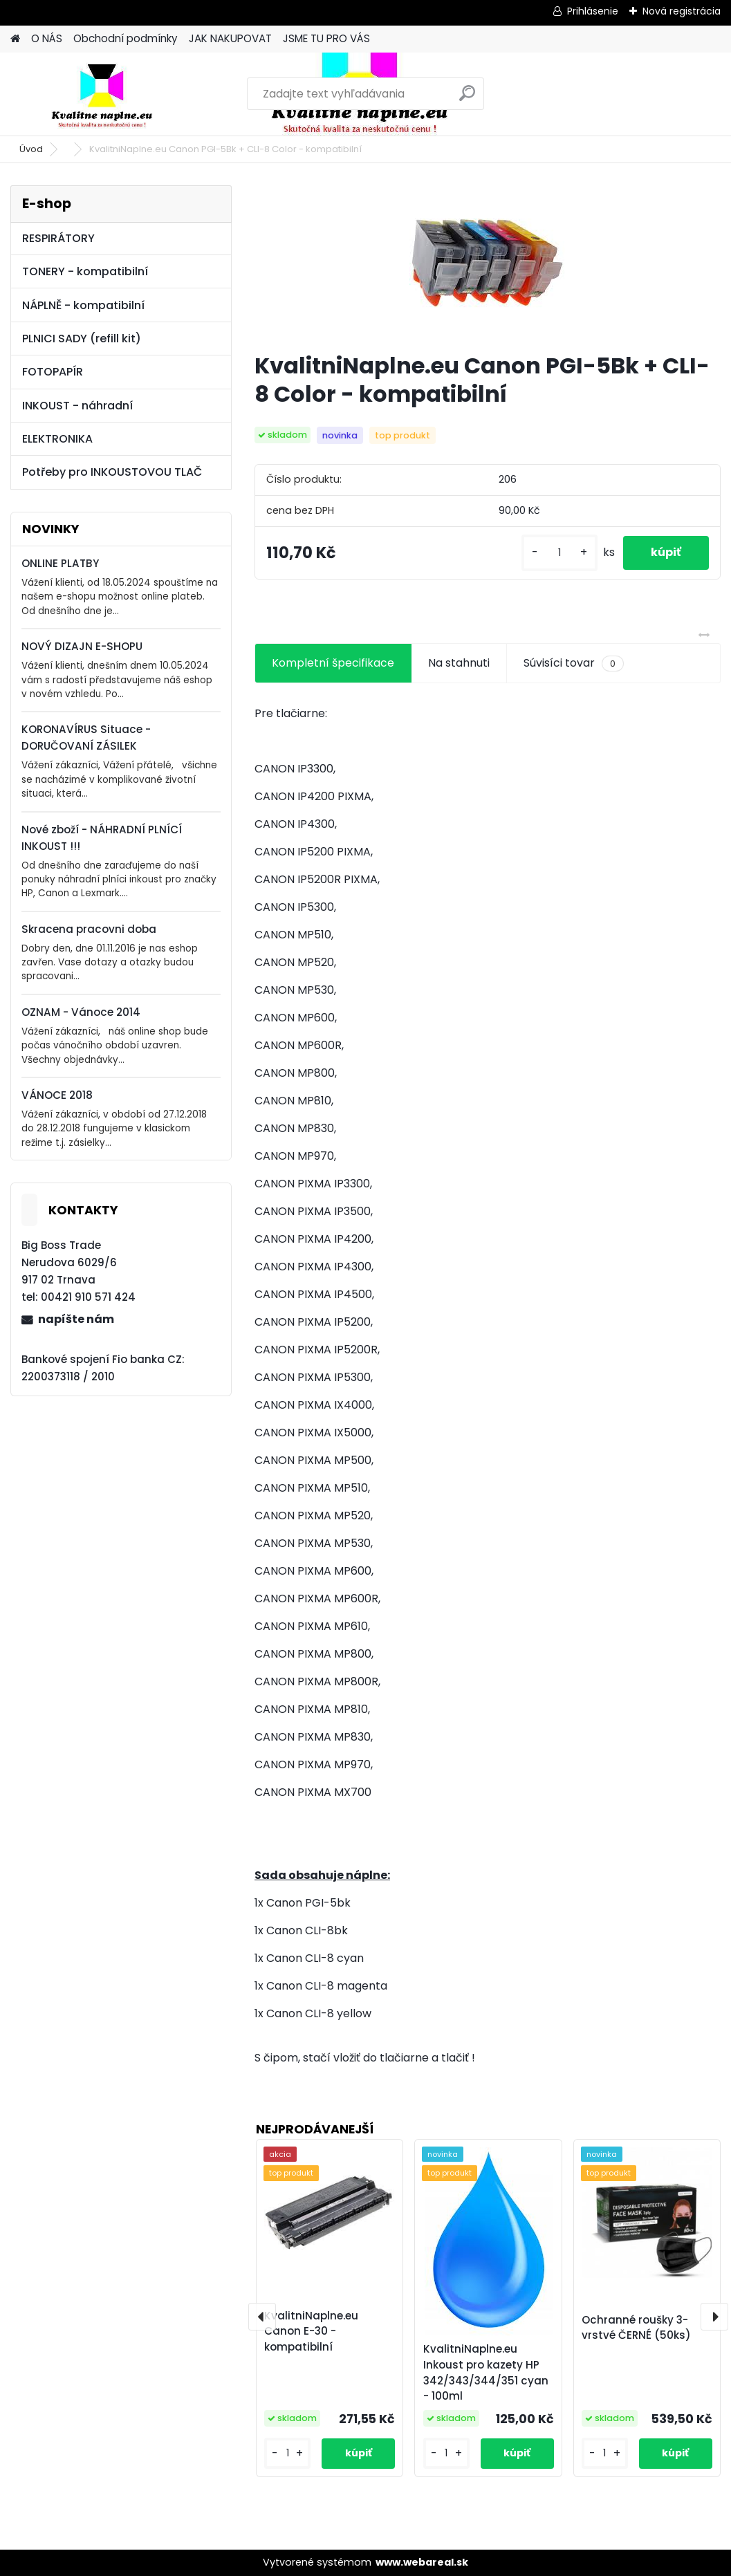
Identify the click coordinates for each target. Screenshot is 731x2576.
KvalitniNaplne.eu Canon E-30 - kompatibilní (311, 2331)
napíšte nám (76, 1319)
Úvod (31, 149)
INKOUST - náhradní (77, 406)
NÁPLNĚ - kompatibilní (83, 305)
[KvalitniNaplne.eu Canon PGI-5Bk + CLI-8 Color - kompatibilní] (487, 263)
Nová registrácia (681, 11)
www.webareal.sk (422, 2562)
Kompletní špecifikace (333, 663)
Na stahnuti (459, 663)
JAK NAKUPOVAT (230, 38)
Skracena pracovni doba (88, 929)
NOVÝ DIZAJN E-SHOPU (81, 646)
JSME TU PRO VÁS (326, 38)
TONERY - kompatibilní (85, 271)
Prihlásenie (592, 11)
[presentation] (262, 2317)
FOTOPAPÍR (52, 372)
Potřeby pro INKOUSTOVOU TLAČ (112, 472)
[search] (467, 98)
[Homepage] (15, 39)
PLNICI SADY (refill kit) (81, 338)
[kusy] (559, 553)
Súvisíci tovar (574, 663)
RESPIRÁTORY (58, 238)
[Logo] (105, 94)
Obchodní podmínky (125, 38)
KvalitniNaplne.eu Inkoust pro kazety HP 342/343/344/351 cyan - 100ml (485, 2372)
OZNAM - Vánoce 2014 (80, 1012)
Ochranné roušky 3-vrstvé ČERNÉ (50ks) (636, 2328)
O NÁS (46, 38)
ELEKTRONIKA (57, 439)
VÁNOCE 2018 (57, 1095)
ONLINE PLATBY (60, 563)
